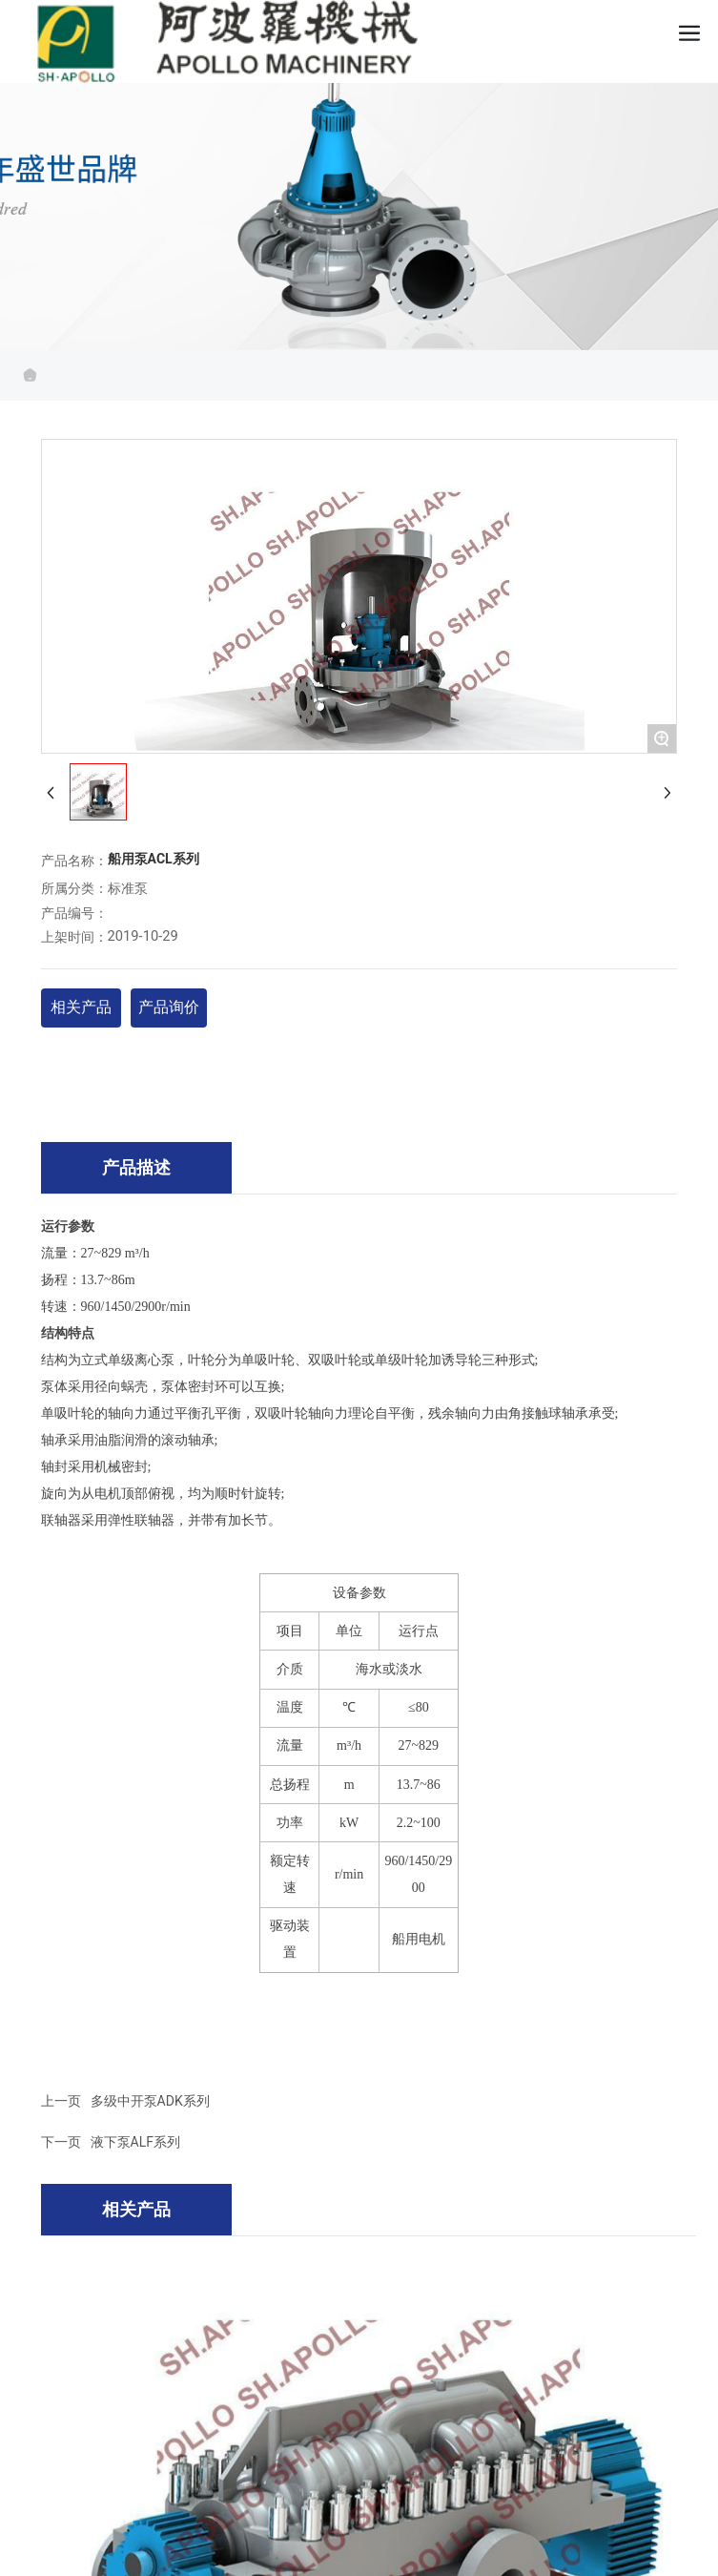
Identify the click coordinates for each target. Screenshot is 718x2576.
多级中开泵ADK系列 (150, 2101)
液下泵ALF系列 (135, 2142)
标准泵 (128, 889)
